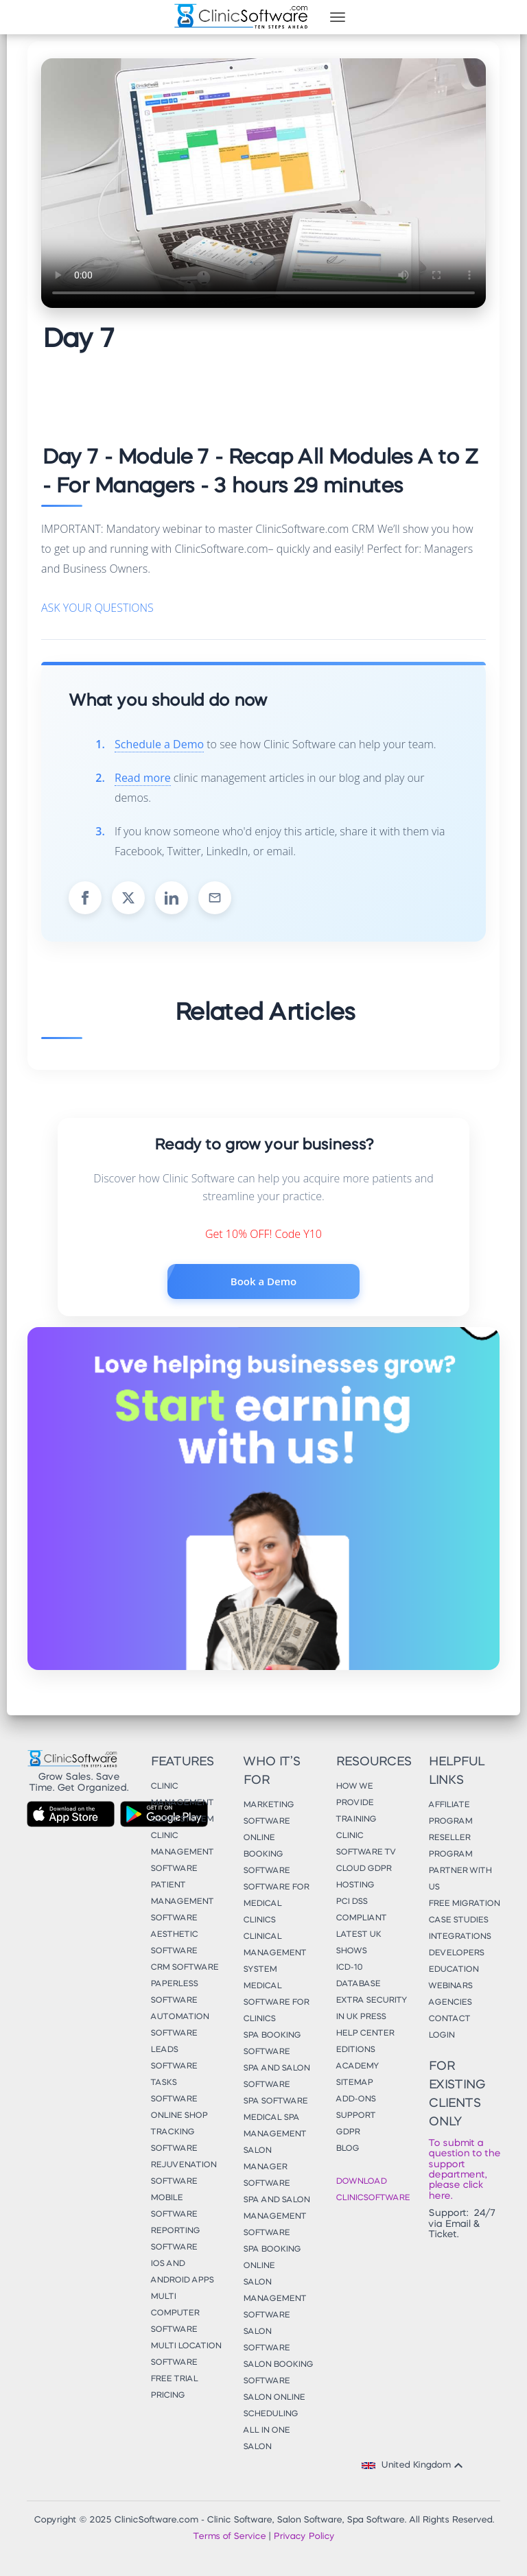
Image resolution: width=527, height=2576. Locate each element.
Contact (449, 2019)
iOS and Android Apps (181, 2272)
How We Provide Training (356, 1803)
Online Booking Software (266, 1854)
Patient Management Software (181, 1901)
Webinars (450, 1986)
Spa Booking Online (272, 2257)
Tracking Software (173, 2140)
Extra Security (371, 2000)
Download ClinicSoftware (372, 2190)
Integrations (459, 1937)
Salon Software (266, 2340)
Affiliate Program (450, 1813)
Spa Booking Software (272, 2043)
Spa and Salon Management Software (276, 2216)
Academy (357, 2066)
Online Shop (178, 2116)
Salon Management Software (274, 2298)
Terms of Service (229, 2536)
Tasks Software (173, 2091)
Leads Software (173, 2058)
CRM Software (184, 1968)
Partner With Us (459, 1879)
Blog (347, 2149)
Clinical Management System (274, 1953)
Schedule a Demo (159, 744)
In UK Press (361, 2017)
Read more (143, 777)
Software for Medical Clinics (276, 1903)
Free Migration (464, 1904)
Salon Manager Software (266, 2167)
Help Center (365, 2033)
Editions (355, 2050)
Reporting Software (175, 2239)
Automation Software (179, 2025)
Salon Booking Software (278, 2373)
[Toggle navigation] (337, 17)
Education (453, 1970)
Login (441, 2035)
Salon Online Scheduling (274, 2406)
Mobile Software (173, 2206)
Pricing (167, 2396)
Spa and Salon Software (276, 2076)
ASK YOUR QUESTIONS (97, 607)
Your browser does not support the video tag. (263, 183)
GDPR (348, 2132)
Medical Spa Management (274, 2126)
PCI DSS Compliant (361, 1910)
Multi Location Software (185, 2354)
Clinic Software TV (366, 1844)
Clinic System (181, 1819)
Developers (456, 1953)
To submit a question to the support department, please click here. (464, 2169)
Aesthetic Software (174, 1943)
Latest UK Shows (358, 1943)
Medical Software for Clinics (276, 2002)
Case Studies (458, 1920)
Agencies (449, 2003)
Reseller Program (450, 1846)
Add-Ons (355, 2099)
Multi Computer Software (174, 2313)
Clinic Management (181, 1794)
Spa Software (275, 2101)
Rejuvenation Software (183, 2173)
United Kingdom (414, 2465)
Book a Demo (263, 1281)
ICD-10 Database (358, 1976)
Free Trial (174, 2379)
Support (355, 2116)
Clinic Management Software (181, 1852)
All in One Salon (266, 2438)
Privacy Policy (303, 2536)
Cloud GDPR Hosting (363, 1877)
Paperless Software (174, 1992)
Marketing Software (268, 1813)
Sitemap (354, 2083)
